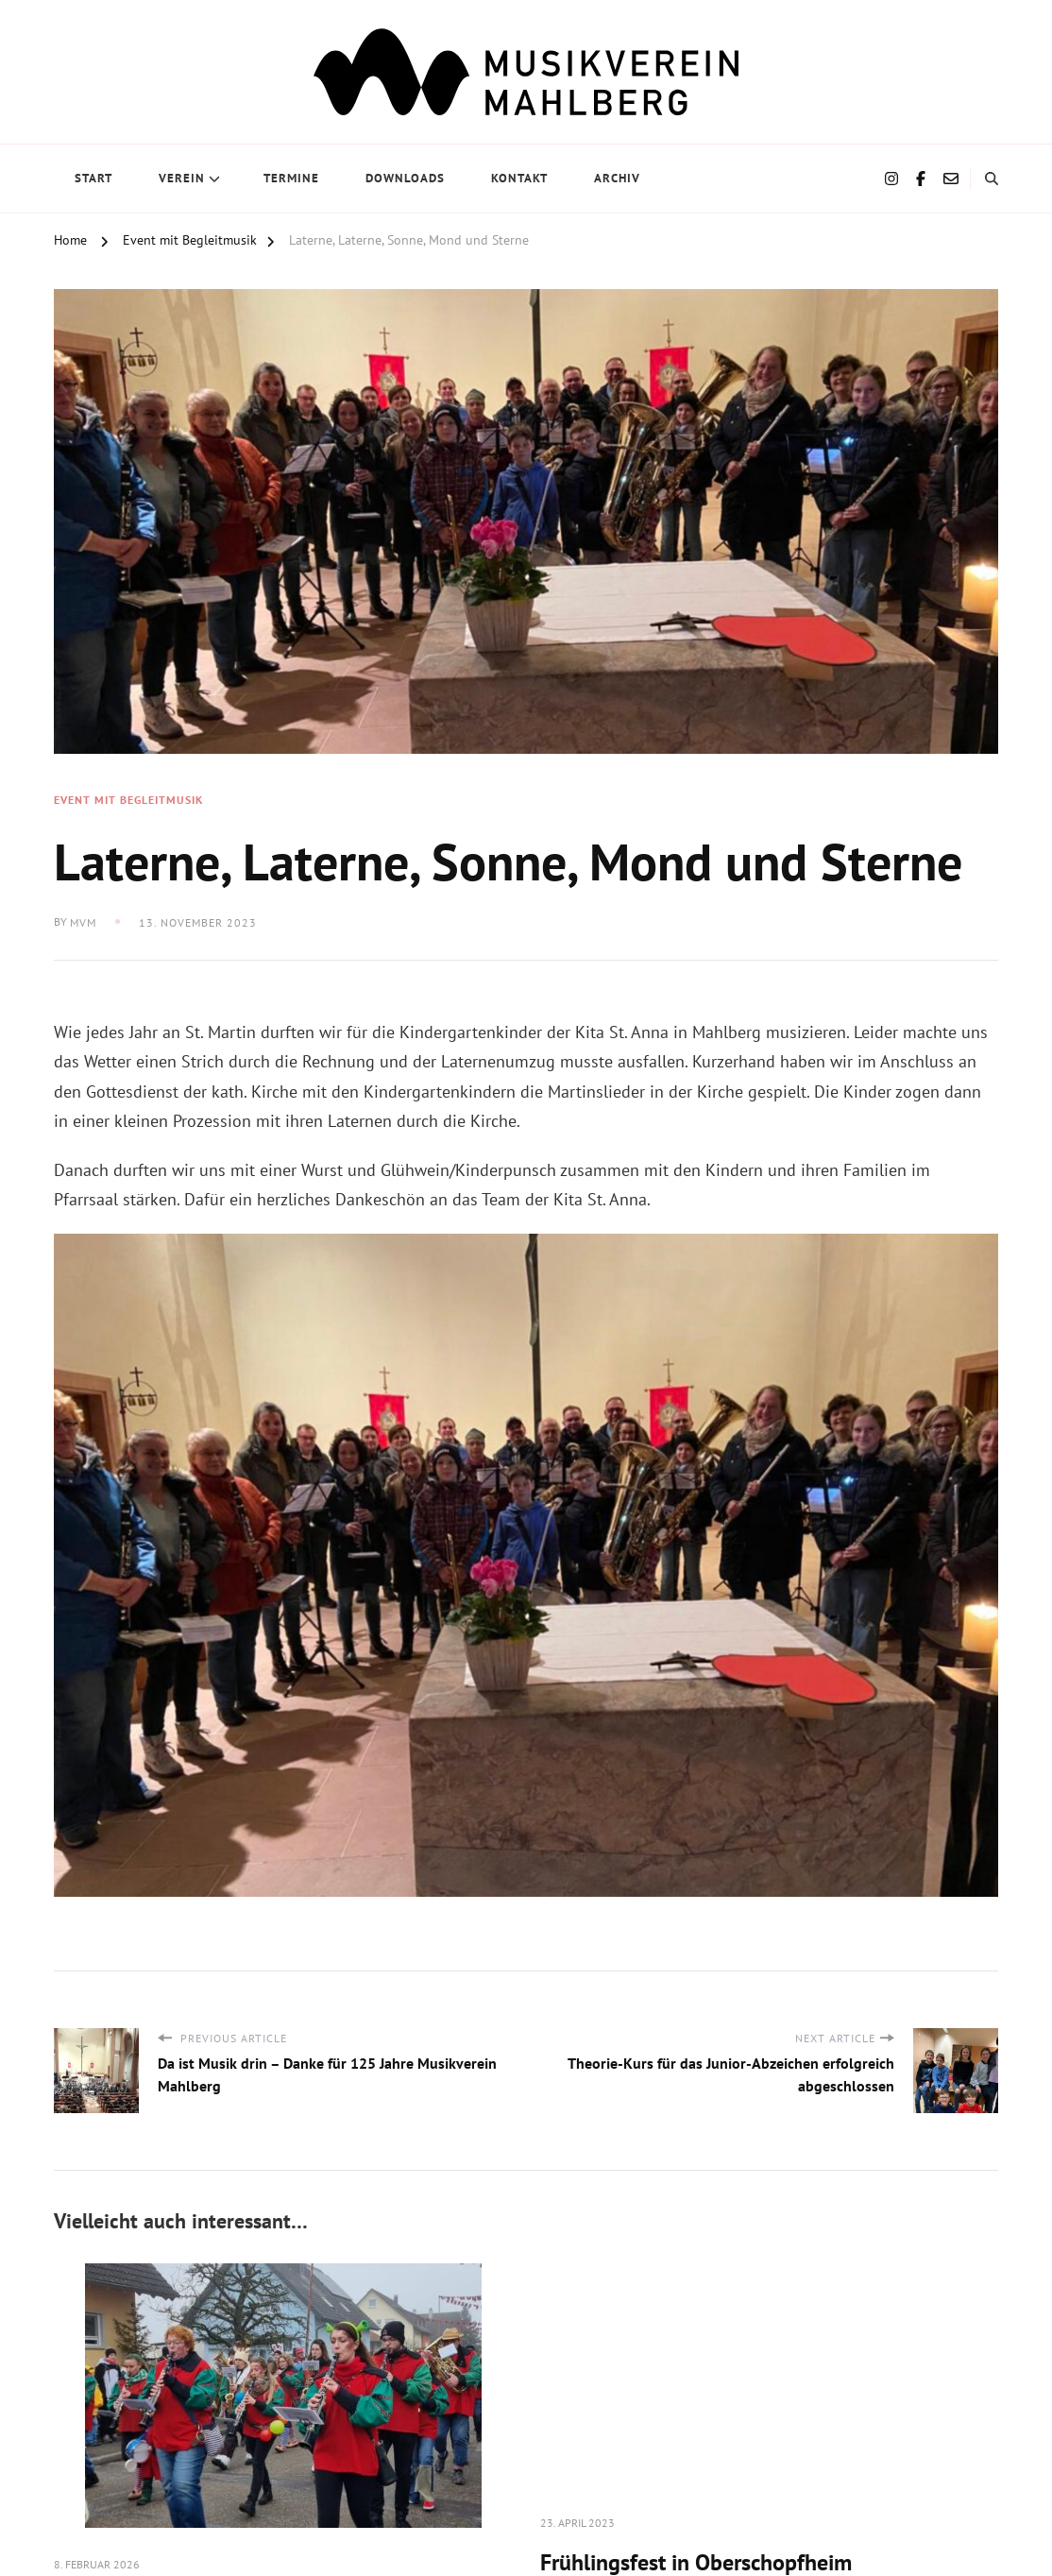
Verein (182, 178)
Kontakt (519, 178)
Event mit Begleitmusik (128, 800)
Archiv (617, 178)
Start (93, 178)
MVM (83, 922)
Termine (291, 178)
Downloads (405, 178)
